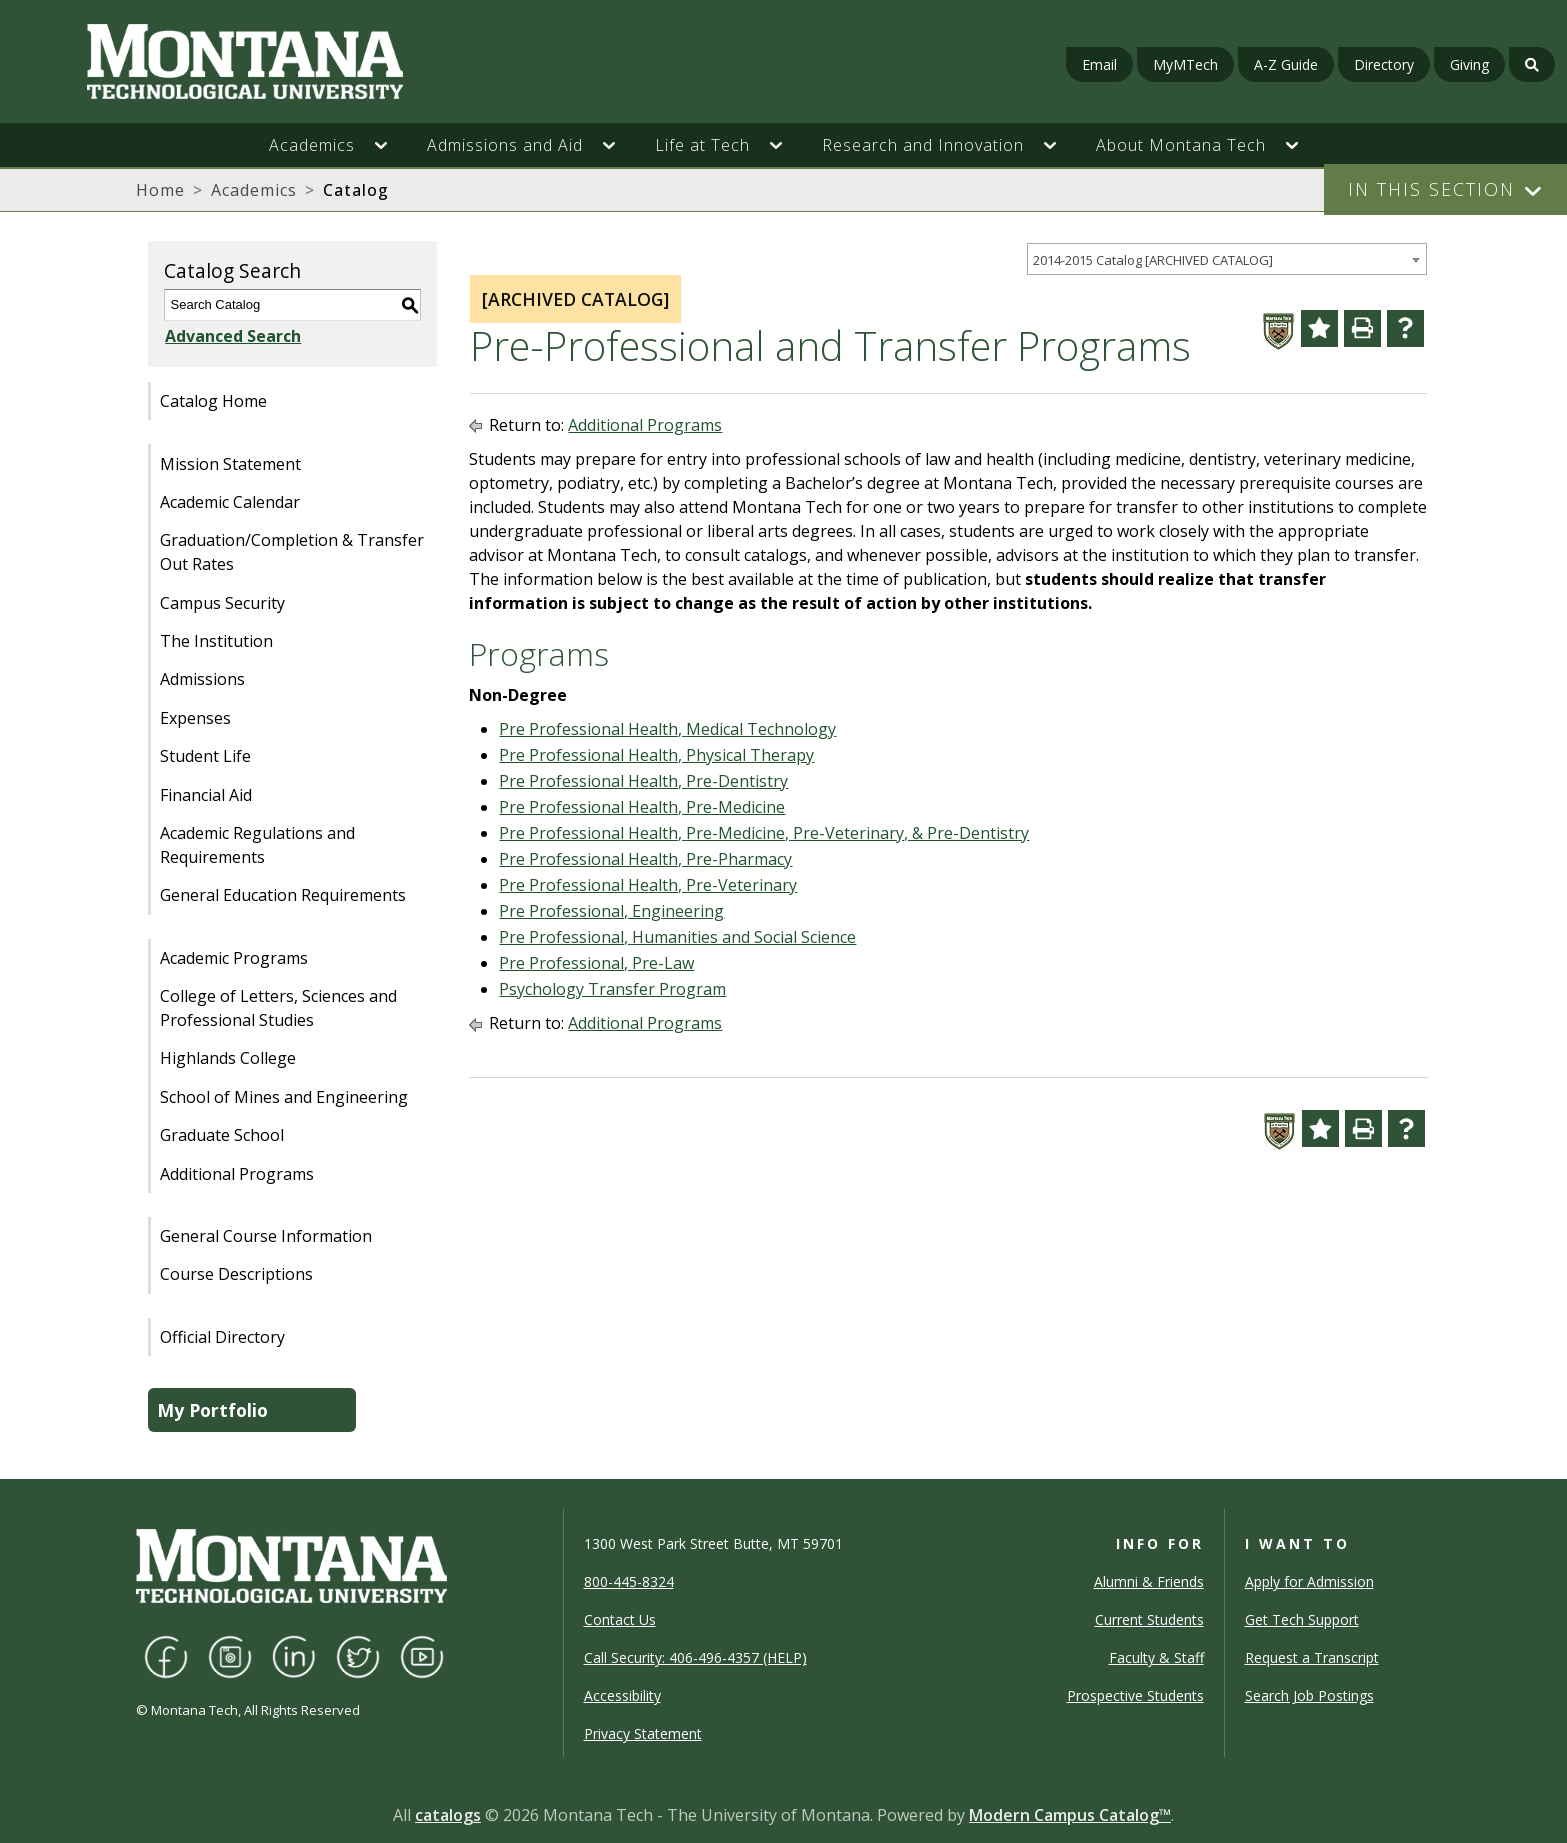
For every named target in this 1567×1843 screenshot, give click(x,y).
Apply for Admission (1309, 1581)
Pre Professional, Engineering (611, 911)
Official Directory (222, 1337)
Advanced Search (232, 336)
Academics (254, 190)
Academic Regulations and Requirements (257, 845)
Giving (1469, 64)
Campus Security (222, 603)
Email (1099, 64)
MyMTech (1185, 64)
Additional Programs (237, 1174)
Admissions (202, 679)
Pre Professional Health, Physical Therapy (656, 755)
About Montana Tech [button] (1181, 145)
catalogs (448, 1815)
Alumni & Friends (1149, 1581)
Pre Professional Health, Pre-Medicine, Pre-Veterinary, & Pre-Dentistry (764, 833)
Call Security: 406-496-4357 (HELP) (695, 1657)
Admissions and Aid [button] (505, 145)
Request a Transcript (1312, 1657)
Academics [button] (312, 145)
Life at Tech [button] (702, 145)
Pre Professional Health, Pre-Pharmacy (645, 859)
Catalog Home (213, 401)
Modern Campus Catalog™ (1070, 1815)
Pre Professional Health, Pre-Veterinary (648, 885)
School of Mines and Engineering (284, 1097)
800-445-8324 (629, 1581)
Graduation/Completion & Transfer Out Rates (292, 552)
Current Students (1149, 1619)
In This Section (1431, 189)
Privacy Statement (643, 1733)
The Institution (216, 641)
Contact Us (620, 1619)
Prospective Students (1135, 1695)
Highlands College (228, 1058)
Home (160, 190)
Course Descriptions (236, 1274)
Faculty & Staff (1156, 1657)
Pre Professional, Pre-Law (596, 963)
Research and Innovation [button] (923, 145)
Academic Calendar (230, 502)
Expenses (195, 718)
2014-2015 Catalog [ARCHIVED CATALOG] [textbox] (1153, 260)
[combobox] (1227, 259)
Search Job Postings (1309, 1695)
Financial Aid (206, 795)
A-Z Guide (1286, 64)
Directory (1384, 64)
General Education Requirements (283, 895)
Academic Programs (234, 958)
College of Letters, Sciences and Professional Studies (278, 1008)
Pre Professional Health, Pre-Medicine (642, 807)
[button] (391, 145)
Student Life (205, 756)
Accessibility (622, 1695)
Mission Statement (230, 464)
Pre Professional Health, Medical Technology (667, 729)
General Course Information (266, 1236)
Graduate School (222, 1135)
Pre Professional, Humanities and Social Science (677, 937)
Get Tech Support (1302, 1619)
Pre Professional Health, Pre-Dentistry (643, 781)
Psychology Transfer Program (612, 989)
